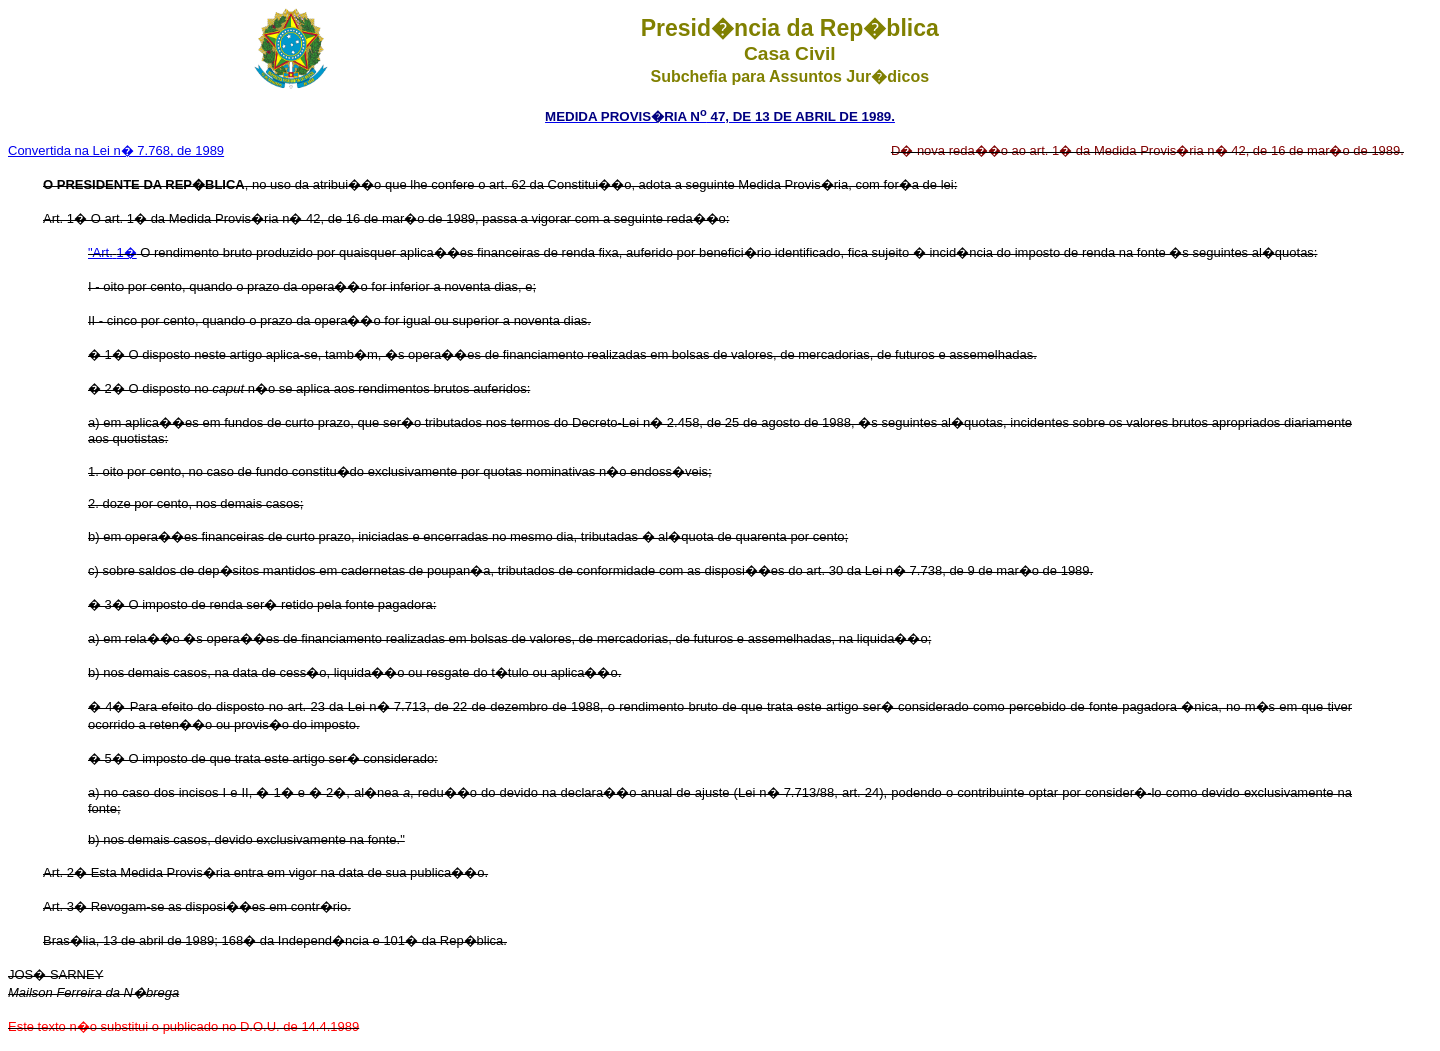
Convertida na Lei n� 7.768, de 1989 (116, 150)
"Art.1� (112, 252)
